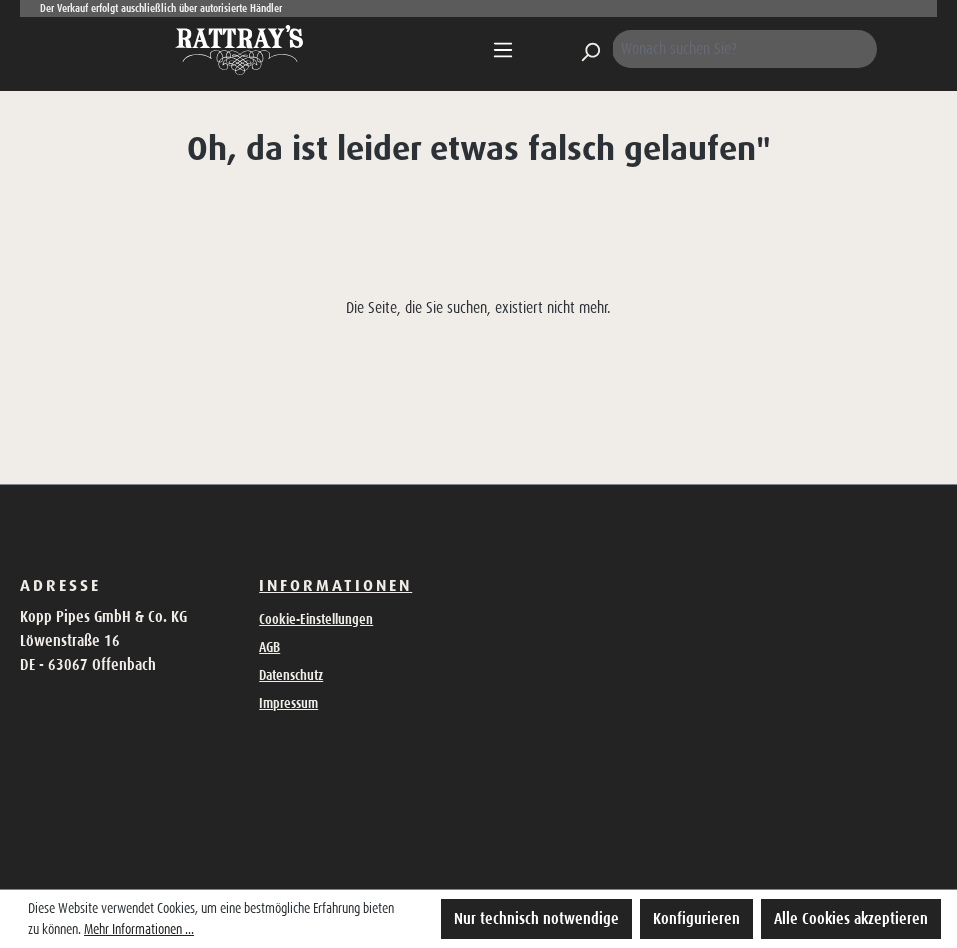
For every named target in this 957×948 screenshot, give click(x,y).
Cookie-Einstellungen (316, 619)
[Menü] (503, 50)
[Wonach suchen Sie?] (745, 49)
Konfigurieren (696, 918)
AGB (269, 647)
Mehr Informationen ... (139, 929)
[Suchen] (590, 49)
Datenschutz (291, 675)
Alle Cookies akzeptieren (851, 918)
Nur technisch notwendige (536, 918)
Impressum (288, 703)
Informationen (335, 585)
